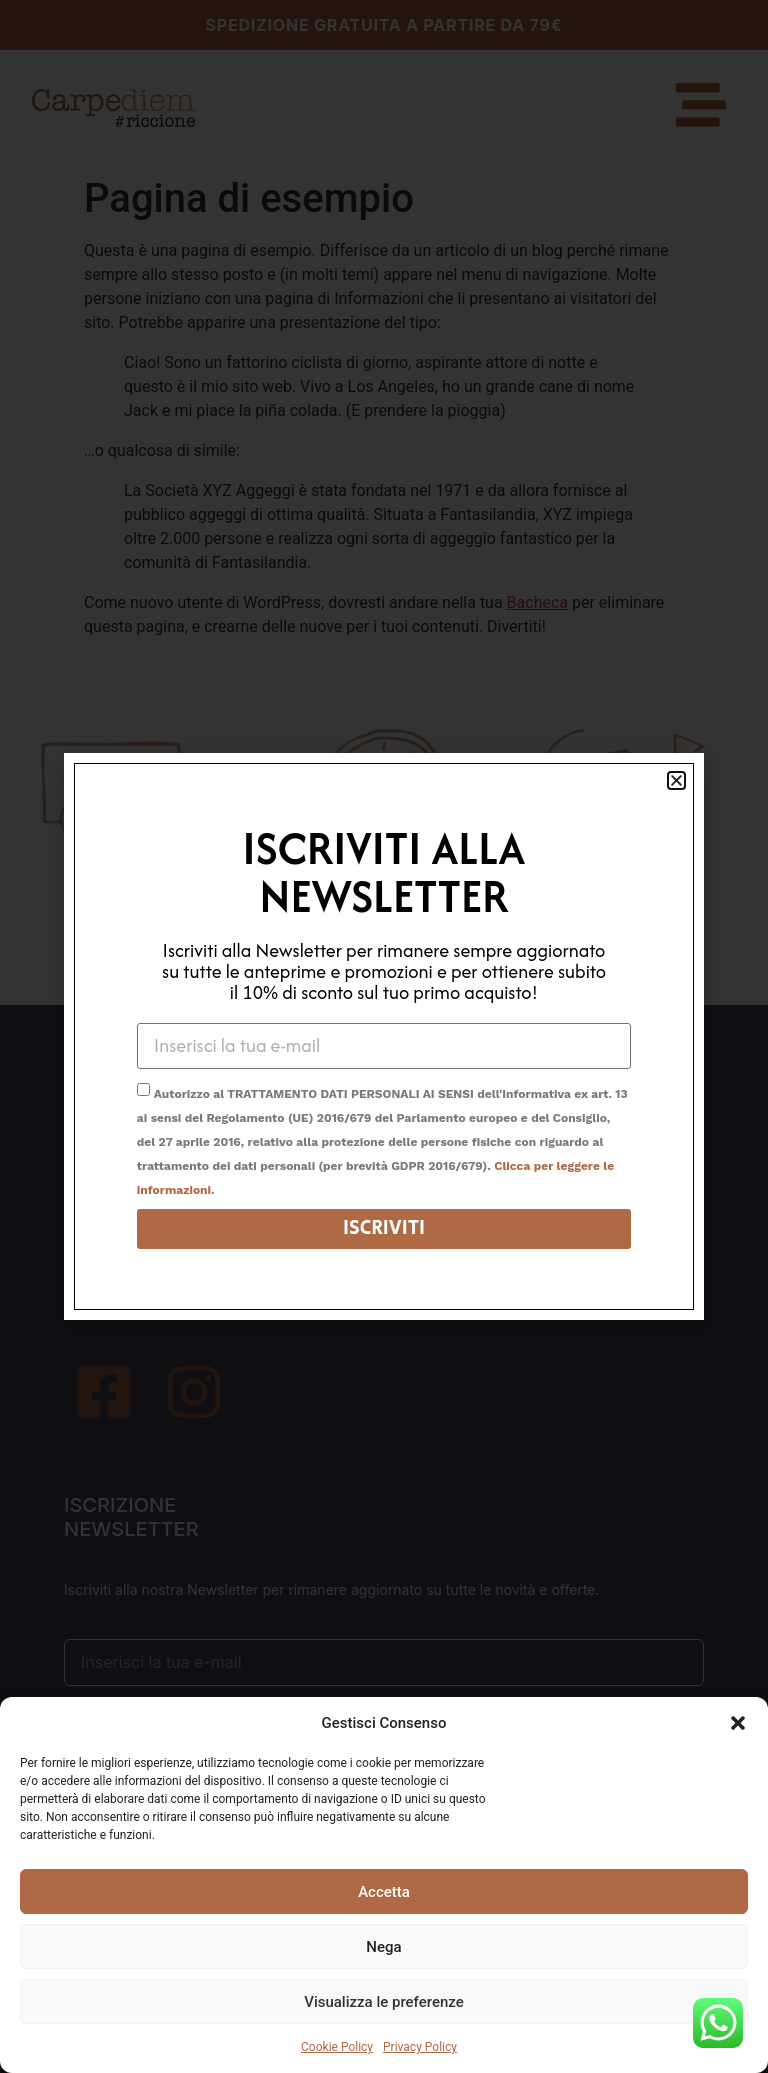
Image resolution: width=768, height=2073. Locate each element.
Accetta (384, 1892)
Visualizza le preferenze (384, 2002)
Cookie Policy (337, 2047)
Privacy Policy (420, 2047)
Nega (383, 1947)
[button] (738, 1723)
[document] (384, 1036)
